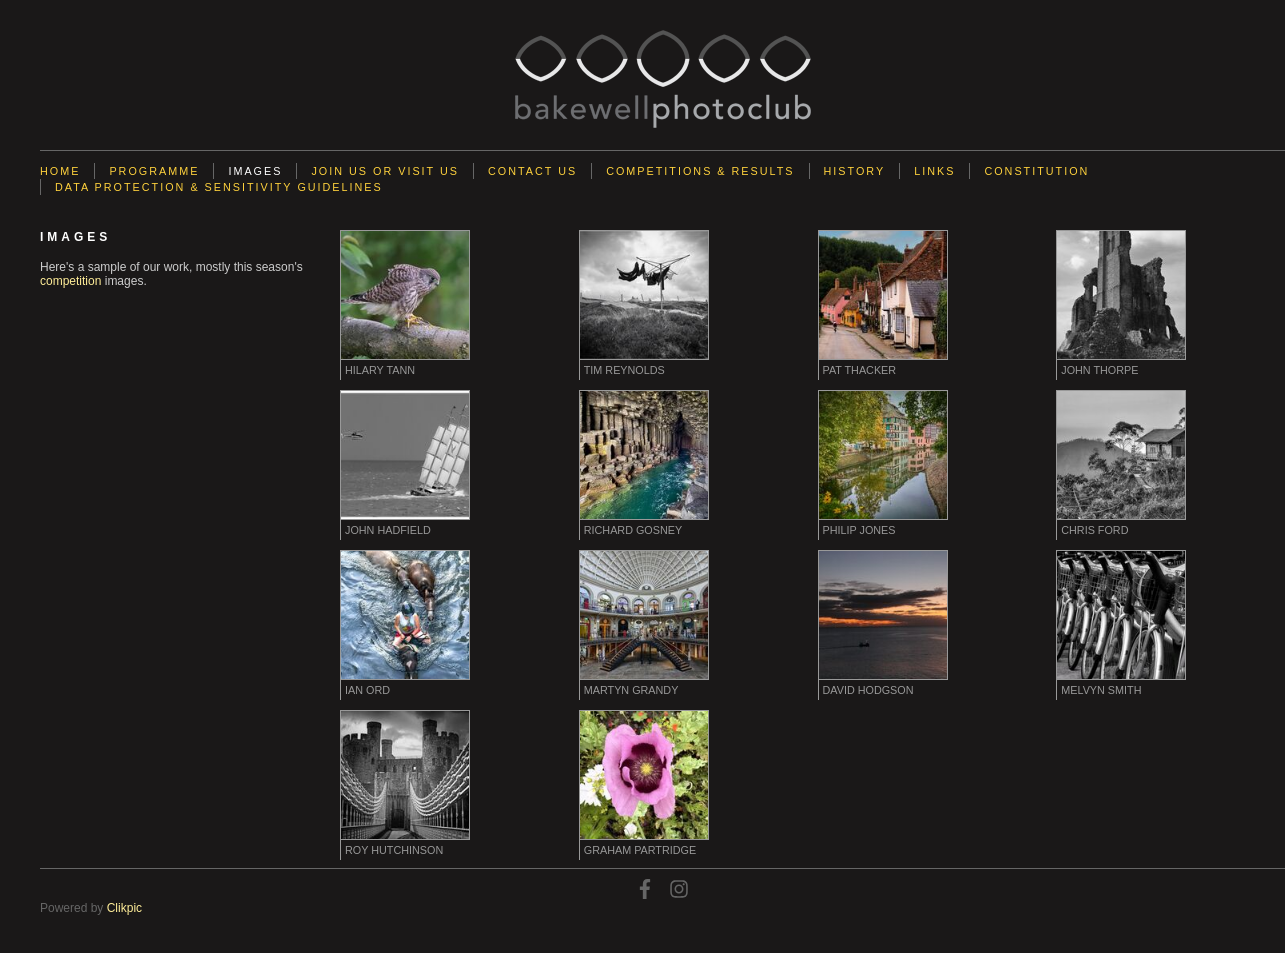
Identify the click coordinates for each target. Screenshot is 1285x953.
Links (934, 171)
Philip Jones (859, 530)
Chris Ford (1094, 530)
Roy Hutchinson (394, 850)
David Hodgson (868, 690)
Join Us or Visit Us (385, 171)
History (855, 171)
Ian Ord (367, 690)
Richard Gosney (633, 530)
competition (70, 281)
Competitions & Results (700, 171)
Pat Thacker (860, 370)
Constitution (1036, 171)
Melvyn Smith (1101, 690)
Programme (154, 171)
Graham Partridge (640, 850)
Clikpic (124, 908)
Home (60, 171)
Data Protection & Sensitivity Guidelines (219, 187)
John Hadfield (388, 530)
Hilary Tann (380, 370)
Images (255, 171)
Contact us (532, 171)
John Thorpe (1099, 370)
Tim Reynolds (624, 370)
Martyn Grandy (631, 690)
